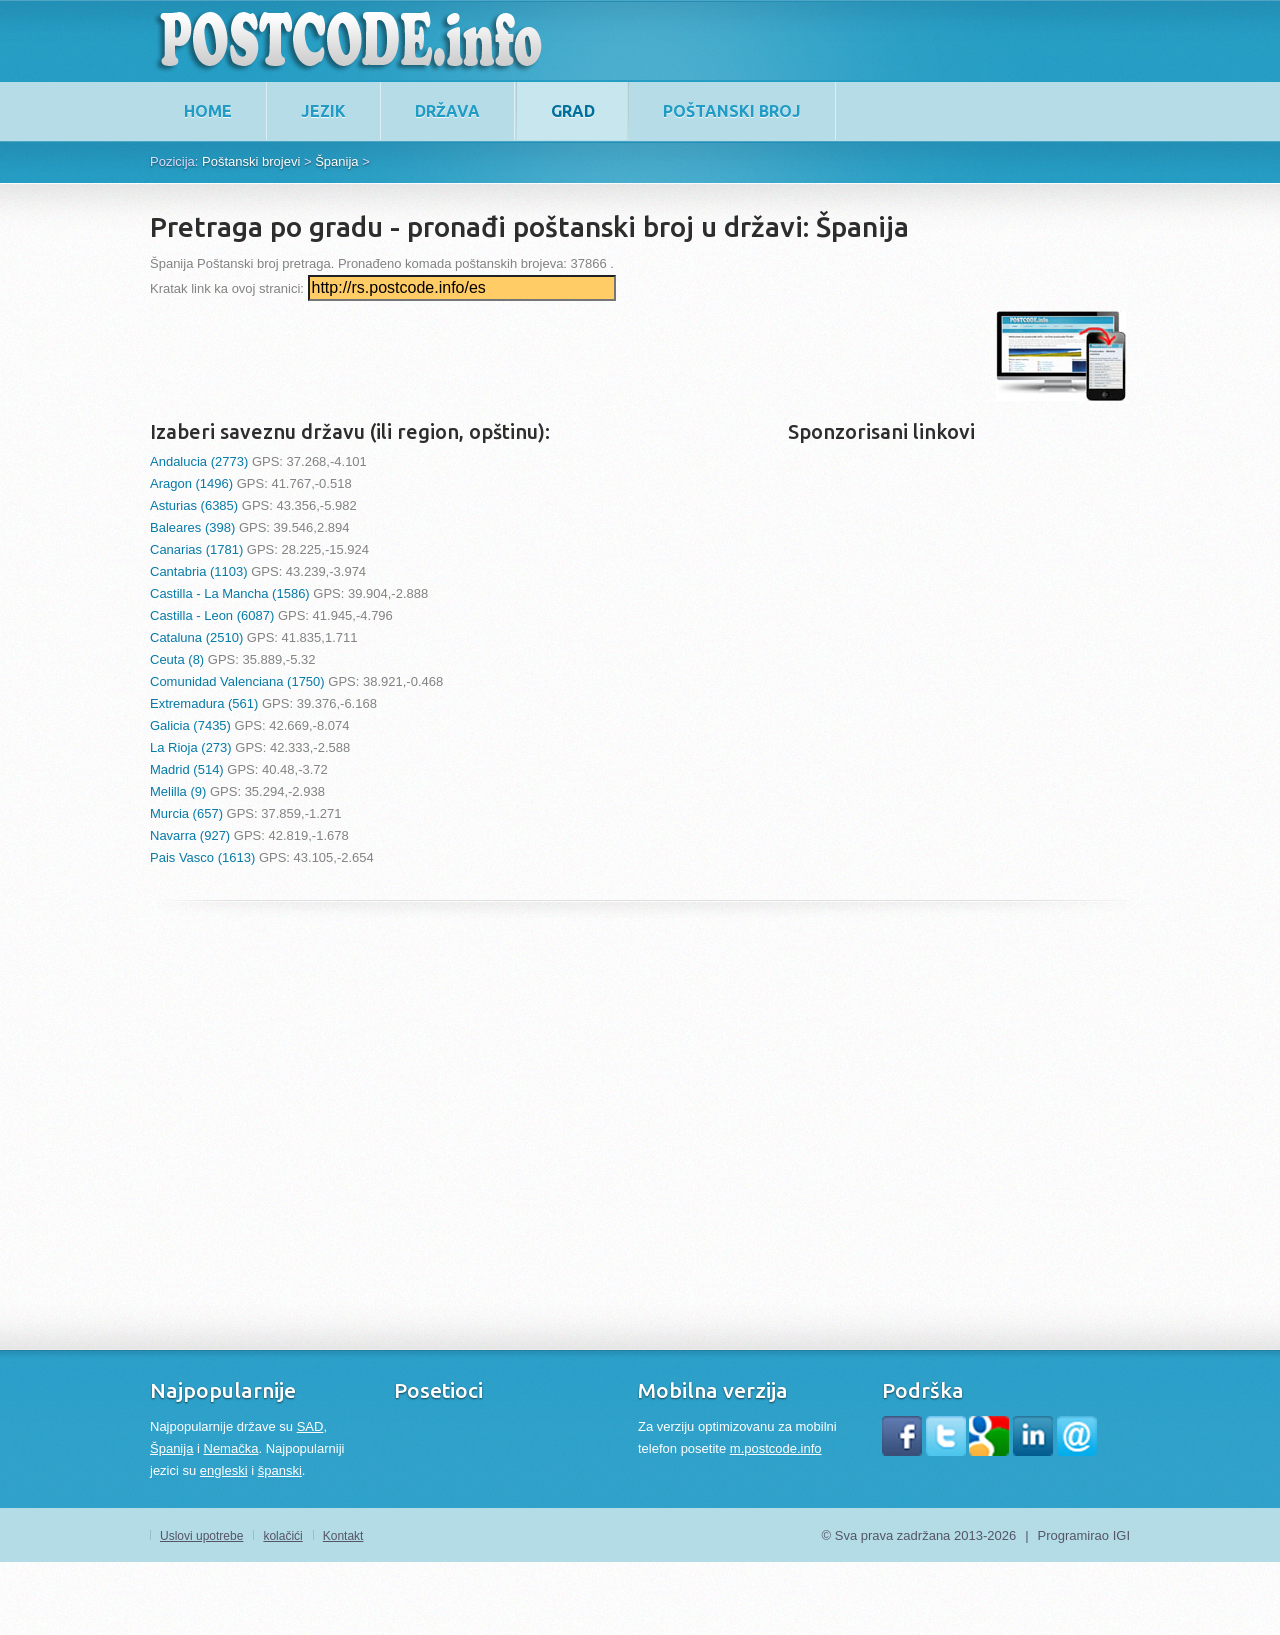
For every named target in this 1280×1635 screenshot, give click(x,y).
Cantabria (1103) (199, 571)
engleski (224, 1470)
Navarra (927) (190, 835)
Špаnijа (336, 161)
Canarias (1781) (196, 549)
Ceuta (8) (177, 659)
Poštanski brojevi (251, 161)
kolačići (282, 1536)
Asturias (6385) (194, 505)
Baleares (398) (192, 527)
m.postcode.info (776, 1448)
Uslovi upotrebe (201, 1536)
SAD (310, 1426)
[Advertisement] (514, 356)
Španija (171, 1448)
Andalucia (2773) (199, 461)
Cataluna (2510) (196, 637)
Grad (573, 111)
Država (447, 111)
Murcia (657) (186, 813)
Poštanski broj (732, 111)
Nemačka (231, 1448)
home (208, 111)
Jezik (323, 111)
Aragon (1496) (191, 483)
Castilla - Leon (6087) (212, 615)
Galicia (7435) (190, 725)
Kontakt (343, 1536)
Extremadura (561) (204, 703)
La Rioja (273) (191, 747)
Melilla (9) (178, 791)
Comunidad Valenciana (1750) (237, 681)
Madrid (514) (187, 769)
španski (280, 1470)
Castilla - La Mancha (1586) (230, 593)
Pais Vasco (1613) (202, 857)
